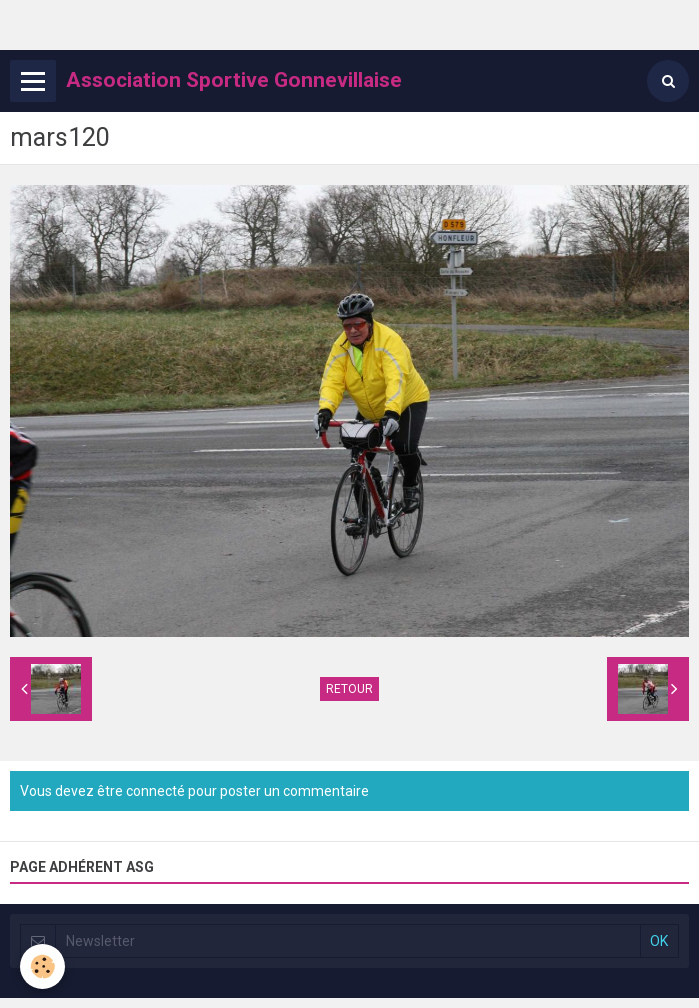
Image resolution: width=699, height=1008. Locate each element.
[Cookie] (42, 966)
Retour (349, 689)
